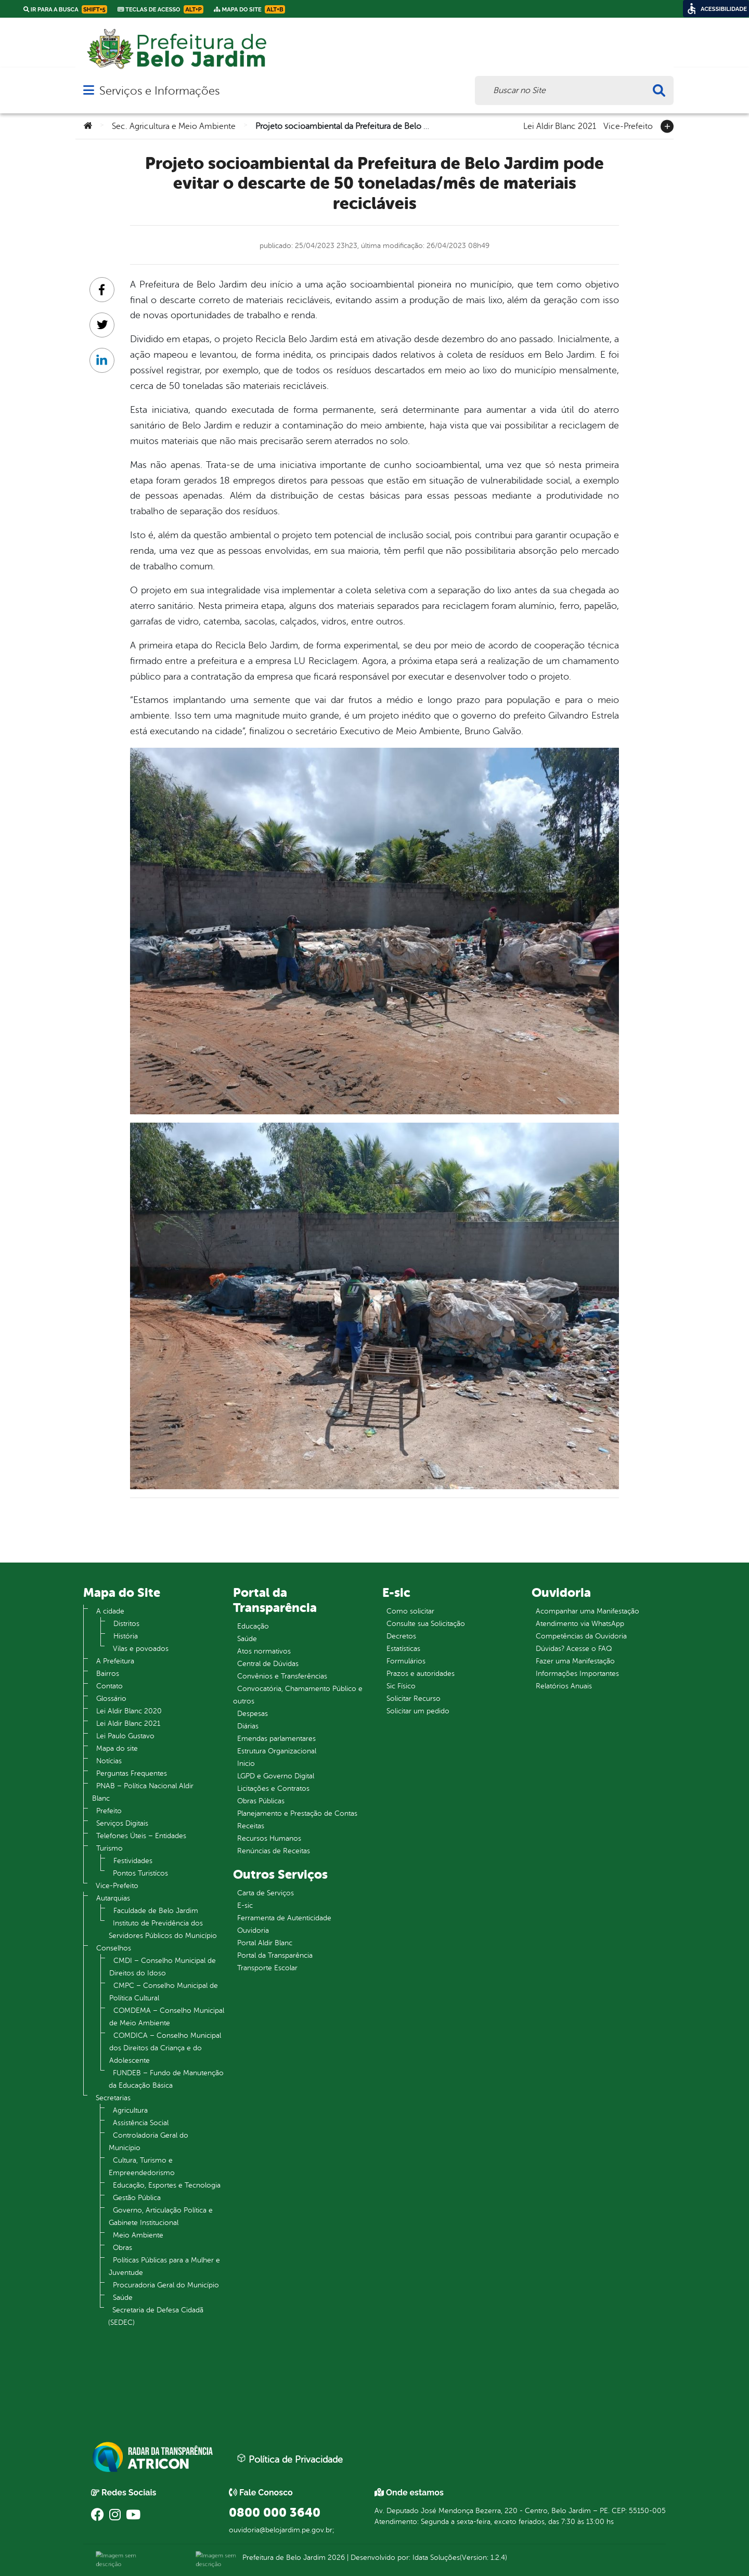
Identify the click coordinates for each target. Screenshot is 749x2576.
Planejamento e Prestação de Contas (297, 1813)
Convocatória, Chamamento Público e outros (298, 1695)
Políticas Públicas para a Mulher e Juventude (164, 2266)
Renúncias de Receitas (273, 1851)
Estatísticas (403, 1649)
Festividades (132, 1861)
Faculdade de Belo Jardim (155, 1911)
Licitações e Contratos (273, 1788)
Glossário (111, 1698)
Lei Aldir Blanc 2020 (129, 1711)
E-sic (245, 1905)
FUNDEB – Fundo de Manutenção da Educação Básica (166, 2079)
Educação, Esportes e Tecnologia (167, 2185)
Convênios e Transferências (282, 1676)
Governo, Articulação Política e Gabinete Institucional (161, 2216)
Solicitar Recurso (413, 1698)
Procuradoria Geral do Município (166, 2285)
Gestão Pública (137, 2198)
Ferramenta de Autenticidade (284, 1918)
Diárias (248, 1726)
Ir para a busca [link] (65, 9)
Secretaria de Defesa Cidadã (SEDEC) (155, 2316)
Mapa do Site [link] (249, 9)
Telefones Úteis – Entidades (141, 1836)
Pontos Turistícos (140, 1873)
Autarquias (113, 1898)
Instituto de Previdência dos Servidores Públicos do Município (163, 1929)
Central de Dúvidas (268, 1664)
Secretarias (113, 2098)
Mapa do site (117, 1748)
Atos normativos (264, 1651)
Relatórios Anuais (564, 1686)
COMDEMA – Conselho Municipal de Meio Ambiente (166, 2017)
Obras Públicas (261, 1801)
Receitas (250, 1826)
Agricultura (130, 2110)
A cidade (110, 1611)
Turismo (109, 1848)
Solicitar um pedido (417, 1711)
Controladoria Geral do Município (148, 2141)
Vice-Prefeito (628, 125)
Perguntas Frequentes (131, 1773)
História (125, 1636)
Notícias (109, 1761)
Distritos (126, 1624)
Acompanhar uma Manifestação (587, 1611)
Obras (122, 2248)
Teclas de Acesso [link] (160, 9)
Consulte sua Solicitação (425, 1624)
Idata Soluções (436, 2557)
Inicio (246, 1763)
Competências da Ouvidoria (581, 1636)
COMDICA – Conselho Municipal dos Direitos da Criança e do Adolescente (165, 2048)
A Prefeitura (115, 1661)
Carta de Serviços (265, 1893)
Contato (109, 1686)
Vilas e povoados (141, 1649)
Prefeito (109, 1811)
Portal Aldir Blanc (264, 1943)
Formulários (405, 1661)
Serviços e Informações (159, 90)
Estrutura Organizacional (276, 1751)
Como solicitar (410, 1611)
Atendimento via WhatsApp (580, 1624)
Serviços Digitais (122, 1823)
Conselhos (113, 1948)
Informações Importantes (577, 1673)
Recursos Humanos (269, 1838)
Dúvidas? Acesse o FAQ (574, 1649)
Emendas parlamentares (276, 1738)
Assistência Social (141, 2123)
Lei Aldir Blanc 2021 (559, 125)
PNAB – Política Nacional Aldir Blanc (142, 1792)
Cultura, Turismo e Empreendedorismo (142, 2166)
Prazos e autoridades (420, 1673)
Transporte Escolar (267, 1968)
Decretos (401, 1636)
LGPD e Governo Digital (275, 1776)
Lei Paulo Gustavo (125, 1736)
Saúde (123, 2297)
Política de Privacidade (290, 2459)
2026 (335, 2557)
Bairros (107, 1673)
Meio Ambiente (138, 2235)
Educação (253, 1626)
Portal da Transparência (275, 1955)
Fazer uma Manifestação (575, 1661)
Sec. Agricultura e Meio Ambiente (174, 126)
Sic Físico (401, 1686)
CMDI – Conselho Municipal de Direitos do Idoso (162, 1967)
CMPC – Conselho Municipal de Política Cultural (163, 1992)
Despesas (252, 1714)
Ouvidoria (253, 1930)
